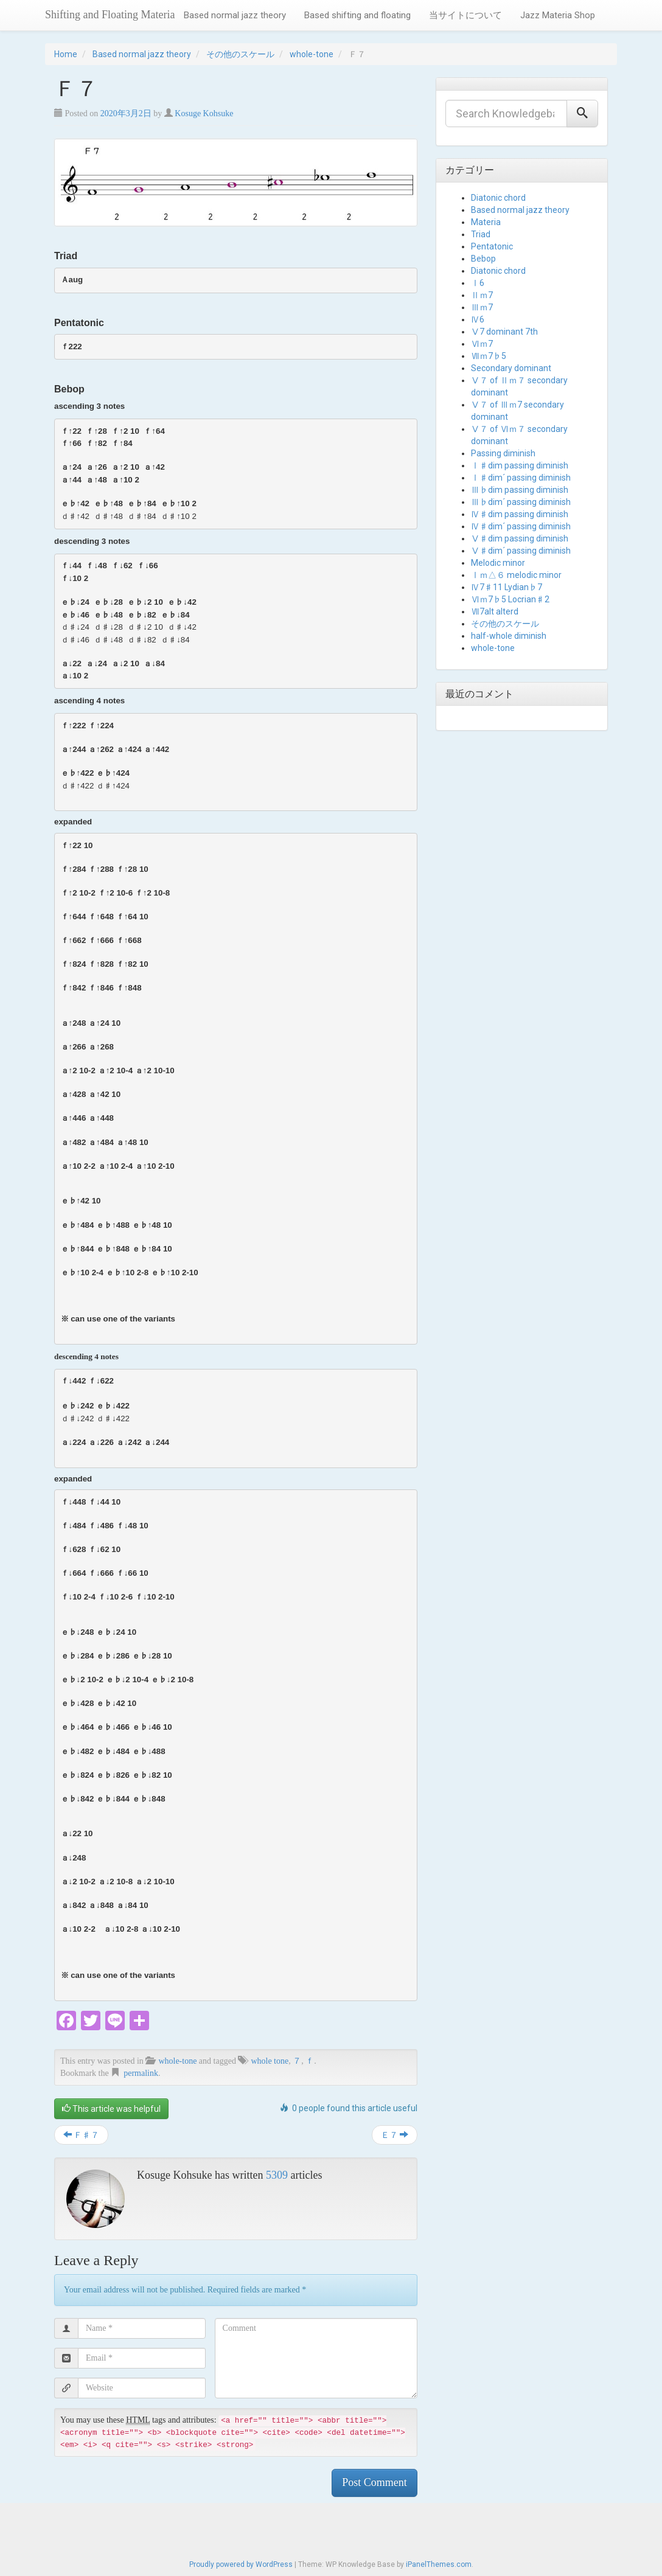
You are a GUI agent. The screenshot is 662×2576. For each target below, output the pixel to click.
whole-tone (311, 54)
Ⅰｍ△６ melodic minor (516, 575)
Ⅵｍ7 (482, 344)
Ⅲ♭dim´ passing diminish (521, 502)
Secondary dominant (511, 368)
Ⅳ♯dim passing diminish (519, 514)
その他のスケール (240, 54)
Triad (480, 234)
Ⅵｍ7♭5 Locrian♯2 (510, 599)
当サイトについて (465, 15)
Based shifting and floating (357, 15)
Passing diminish (503, 453)
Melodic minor (498, 563)
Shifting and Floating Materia (110, 15)
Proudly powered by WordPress (241, 2564)
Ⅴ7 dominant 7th (504, 331)
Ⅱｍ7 (482, 295)
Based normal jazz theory (235, 15)
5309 (277, 2175)
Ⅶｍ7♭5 (488, 356)
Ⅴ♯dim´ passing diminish (521, 550)
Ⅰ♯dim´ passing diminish (521, 477)
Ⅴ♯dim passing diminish (519, 538)
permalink (141, 2073)
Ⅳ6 (477, 319)
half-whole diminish (508, 636)
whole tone (269, 2061)
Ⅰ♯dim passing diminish (519, 465)
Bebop (483, 258)
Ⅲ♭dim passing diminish (519, 490)
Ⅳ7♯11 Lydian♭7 (506, 587)
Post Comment (374, 2482)
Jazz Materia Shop (557, 15)
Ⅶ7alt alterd (494, 611)
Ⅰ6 (477, 283)
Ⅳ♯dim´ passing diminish (521, 526)
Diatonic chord (498, 198)
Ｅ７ (394, 2135)
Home (65, 54)
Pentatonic (492, 246)
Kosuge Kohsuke (204, 113)
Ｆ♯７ (81, 2135)
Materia (486, 222)
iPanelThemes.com (439, 2564)
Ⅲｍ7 (482, 307)
